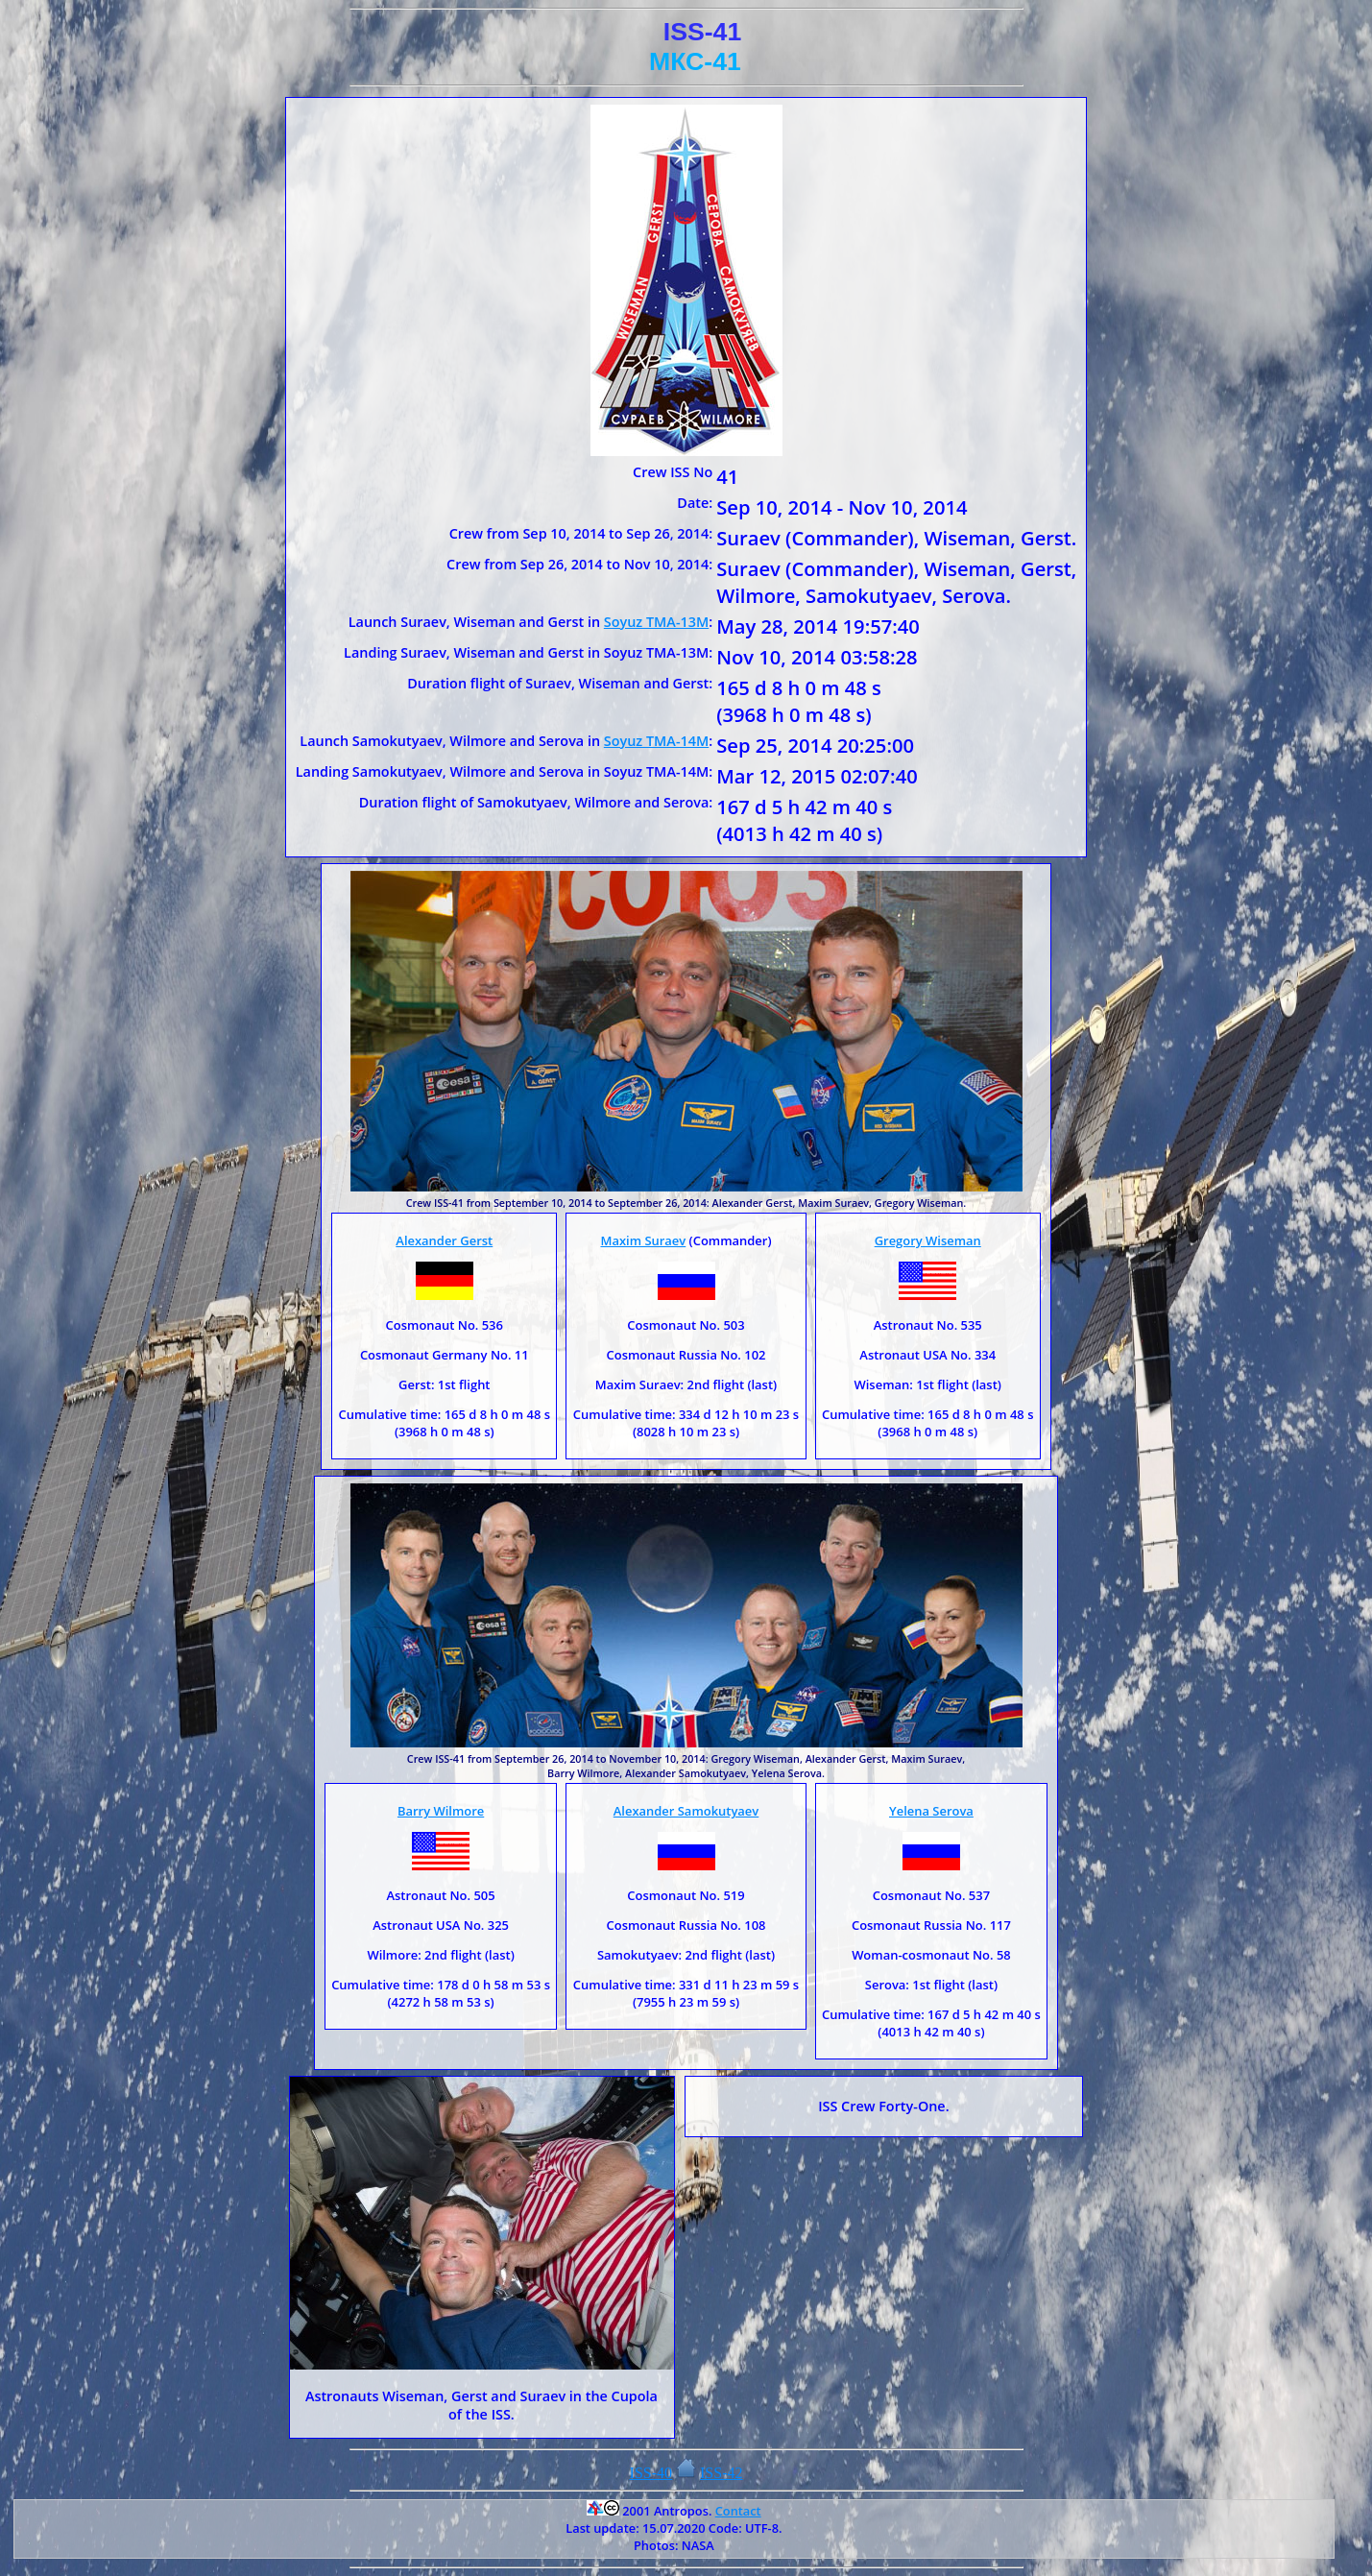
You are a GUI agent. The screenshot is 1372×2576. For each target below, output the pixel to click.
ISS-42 (721, 2473)
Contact (738, 2510)
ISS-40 (651, 2473)
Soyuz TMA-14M (656, 741)
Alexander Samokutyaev (686, 1810)
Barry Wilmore (440, 1810)
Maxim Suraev (643, 1240)
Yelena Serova (931, 1810)
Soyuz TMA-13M (656, 622)
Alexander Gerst (444, 1240)
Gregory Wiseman (928, 1240)
